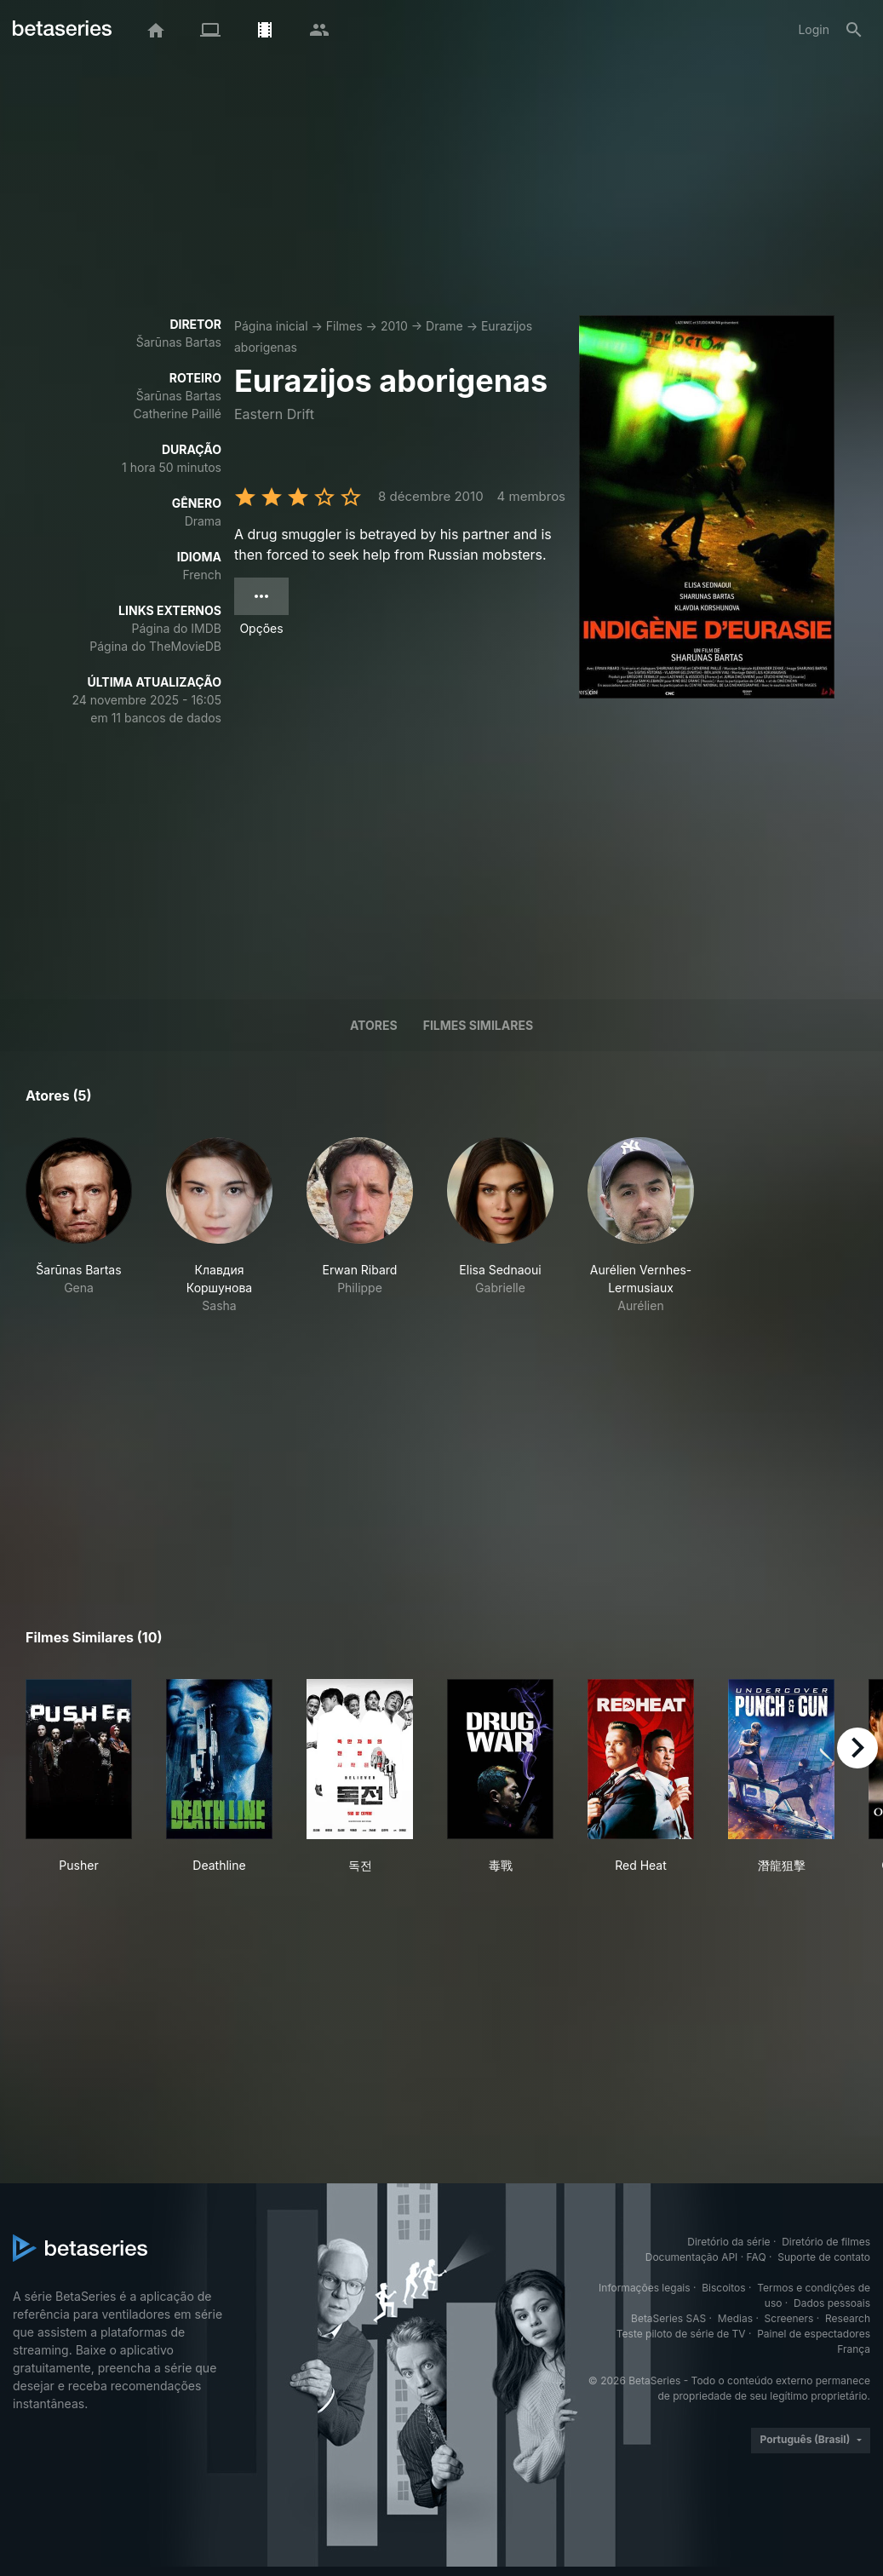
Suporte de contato (823, 2257)
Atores (374, 1025)
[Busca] (854, 30)
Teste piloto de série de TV (681, 2333)
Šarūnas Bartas (178, 342)
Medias (735, 2318)
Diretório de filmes (826, 2241)
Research (847, 2318)
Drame (444, 326)
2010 (394, 326)
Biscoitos (723, 2287)
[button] (79, 1225)
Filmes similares (478, 1025)
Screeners (789, 2318)
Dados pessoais (832, 2303)
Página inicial (271, 326)
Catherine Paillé (177, 413)
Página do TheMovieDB (155, 646)
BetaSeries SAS (668, 2318)
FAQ (756, 2257)
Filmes (344, 326)
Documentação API (691, 2257)
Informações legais (645, 2287)
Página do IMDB (176, 628)
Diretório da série (728, 2241)
